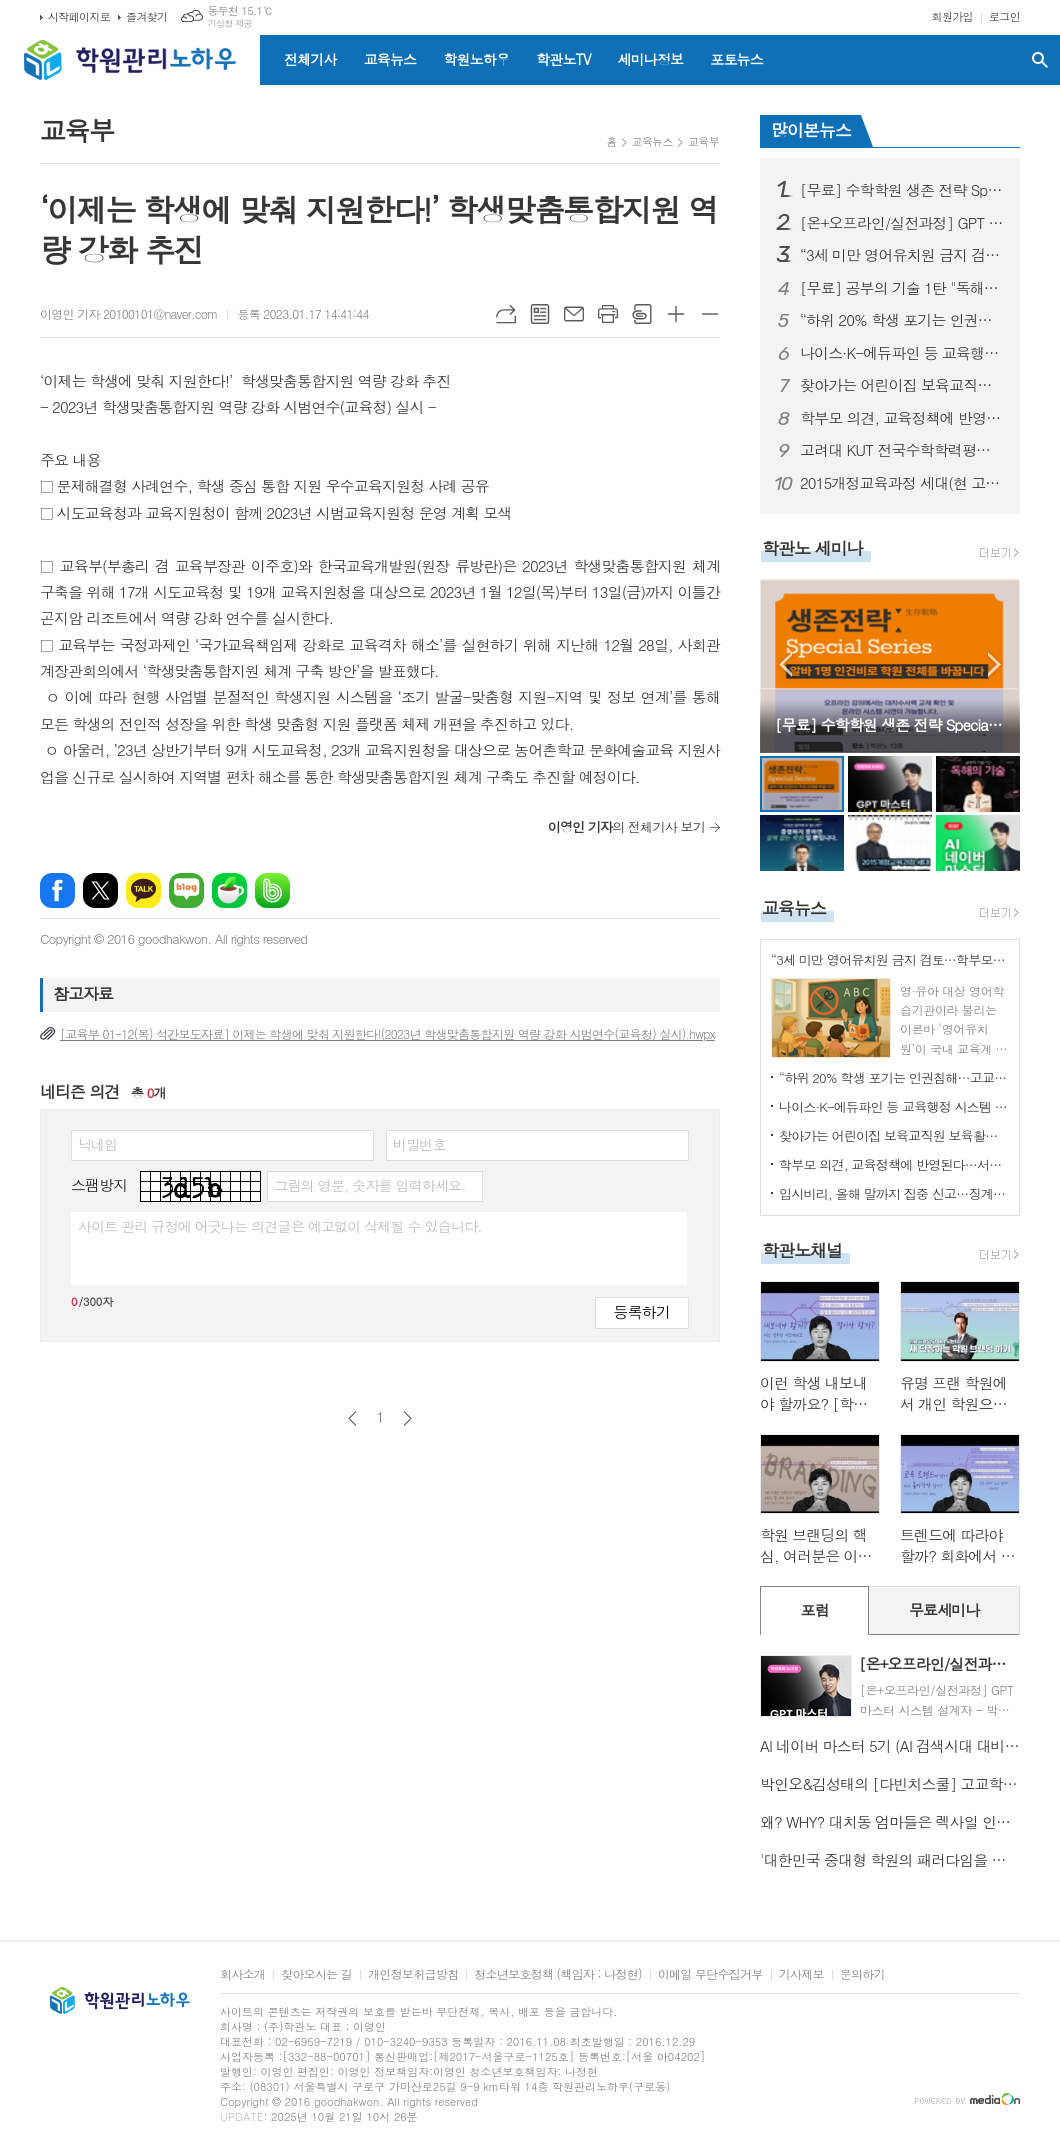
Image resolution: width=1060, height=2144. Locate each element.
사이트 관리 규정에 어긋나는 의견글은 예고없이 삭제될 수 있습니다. (280, 1226)
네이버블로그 (186, 890)
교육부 (703, 141)
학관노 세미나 (812, 548)
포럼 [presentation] (815, 1609)
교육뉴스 (390, 59)
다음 (407, 1418)
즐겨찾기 (146, 16)
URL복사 (506, 314)
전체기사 (310, 59)
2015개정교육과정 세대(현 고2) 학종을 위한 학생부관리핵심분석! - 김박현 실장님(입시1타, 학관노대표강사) (902, 483)
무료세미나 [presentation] (944, 1609)
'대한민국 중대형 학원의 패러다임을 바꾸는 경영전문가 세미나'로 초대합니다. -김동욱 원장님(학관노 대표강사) (890, 1859)
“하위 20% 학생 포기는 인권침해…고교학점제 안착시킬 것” (902, 320)
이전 (352, 1418)
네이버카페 (229, 890)
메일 (574, 314)
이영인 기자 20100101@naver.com (128, 313)
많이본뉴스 (811, 130)
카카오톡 (143, 890)
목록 (540, 314)
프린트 (608, 314)
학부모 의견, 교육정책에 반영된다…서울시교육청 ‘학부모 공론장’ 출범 (902, 418)
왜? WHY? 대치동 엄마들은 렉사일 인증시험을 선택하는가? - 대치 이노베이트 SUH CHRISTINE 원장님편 (890, 1821)
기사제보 (801, 1974)
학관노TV (563, 59)
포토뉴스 (736, 59)
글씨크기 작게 (710, 314)
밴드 (272, 890)
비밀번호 (419, 1144)
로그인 (1004, 16)
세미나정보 (650, 59)
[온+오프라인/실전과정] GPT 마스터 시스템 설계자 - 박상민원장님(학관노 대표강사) (902, 223)
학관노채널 (802, 1250)
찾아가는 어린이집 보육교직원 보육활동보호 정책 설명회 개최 (902, 385)
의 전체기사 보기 (626, 826)
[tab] (814, 1610)
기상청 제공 (229, 23)
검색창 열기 (1040, 60)
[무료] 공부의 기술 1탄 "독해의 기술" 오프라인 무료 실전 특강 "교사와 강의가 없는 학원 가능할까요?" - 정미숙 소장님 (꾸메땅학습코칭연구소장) (902, 288)
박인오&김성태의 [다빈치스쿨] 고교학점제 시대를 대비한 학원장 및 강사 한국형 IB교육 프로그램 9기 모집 (890, 1783)
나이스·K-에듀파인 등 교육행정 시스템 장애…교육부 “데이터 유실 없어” (902, 353)
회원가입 (952, 16)
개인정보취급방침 (413, 1974)
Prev (785, 664)
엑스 (100, 890)
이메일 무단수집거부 (710, 1974)
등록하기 (642, 1311)
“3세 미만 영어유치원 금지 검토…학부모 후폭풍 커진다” (902, 255)
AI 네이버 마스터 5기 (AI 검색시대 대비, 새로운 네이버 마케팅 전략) (890, 1745)
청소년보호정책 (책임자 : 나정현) (557, 1974)
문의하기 (862, 1974)
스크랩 (642, 314)
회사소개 (242, 1974)
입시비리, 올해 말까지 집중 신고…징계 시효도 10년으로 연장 (894, 1193)
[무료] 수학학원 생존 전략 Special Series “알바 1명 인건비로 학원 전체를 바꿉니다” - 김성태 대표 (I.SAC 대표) (902, 190)
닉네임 (97, 1144)
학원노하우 (476, 59)
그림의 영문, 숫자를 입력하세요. (369, 1185)
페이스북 (57, 890)
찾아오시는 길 (316, 1974)
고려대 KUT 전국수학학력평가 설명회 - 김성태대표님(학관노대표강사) (902, 450)
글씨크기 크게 (676, 314)
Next (994, 664)
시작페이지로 (79, 16)
